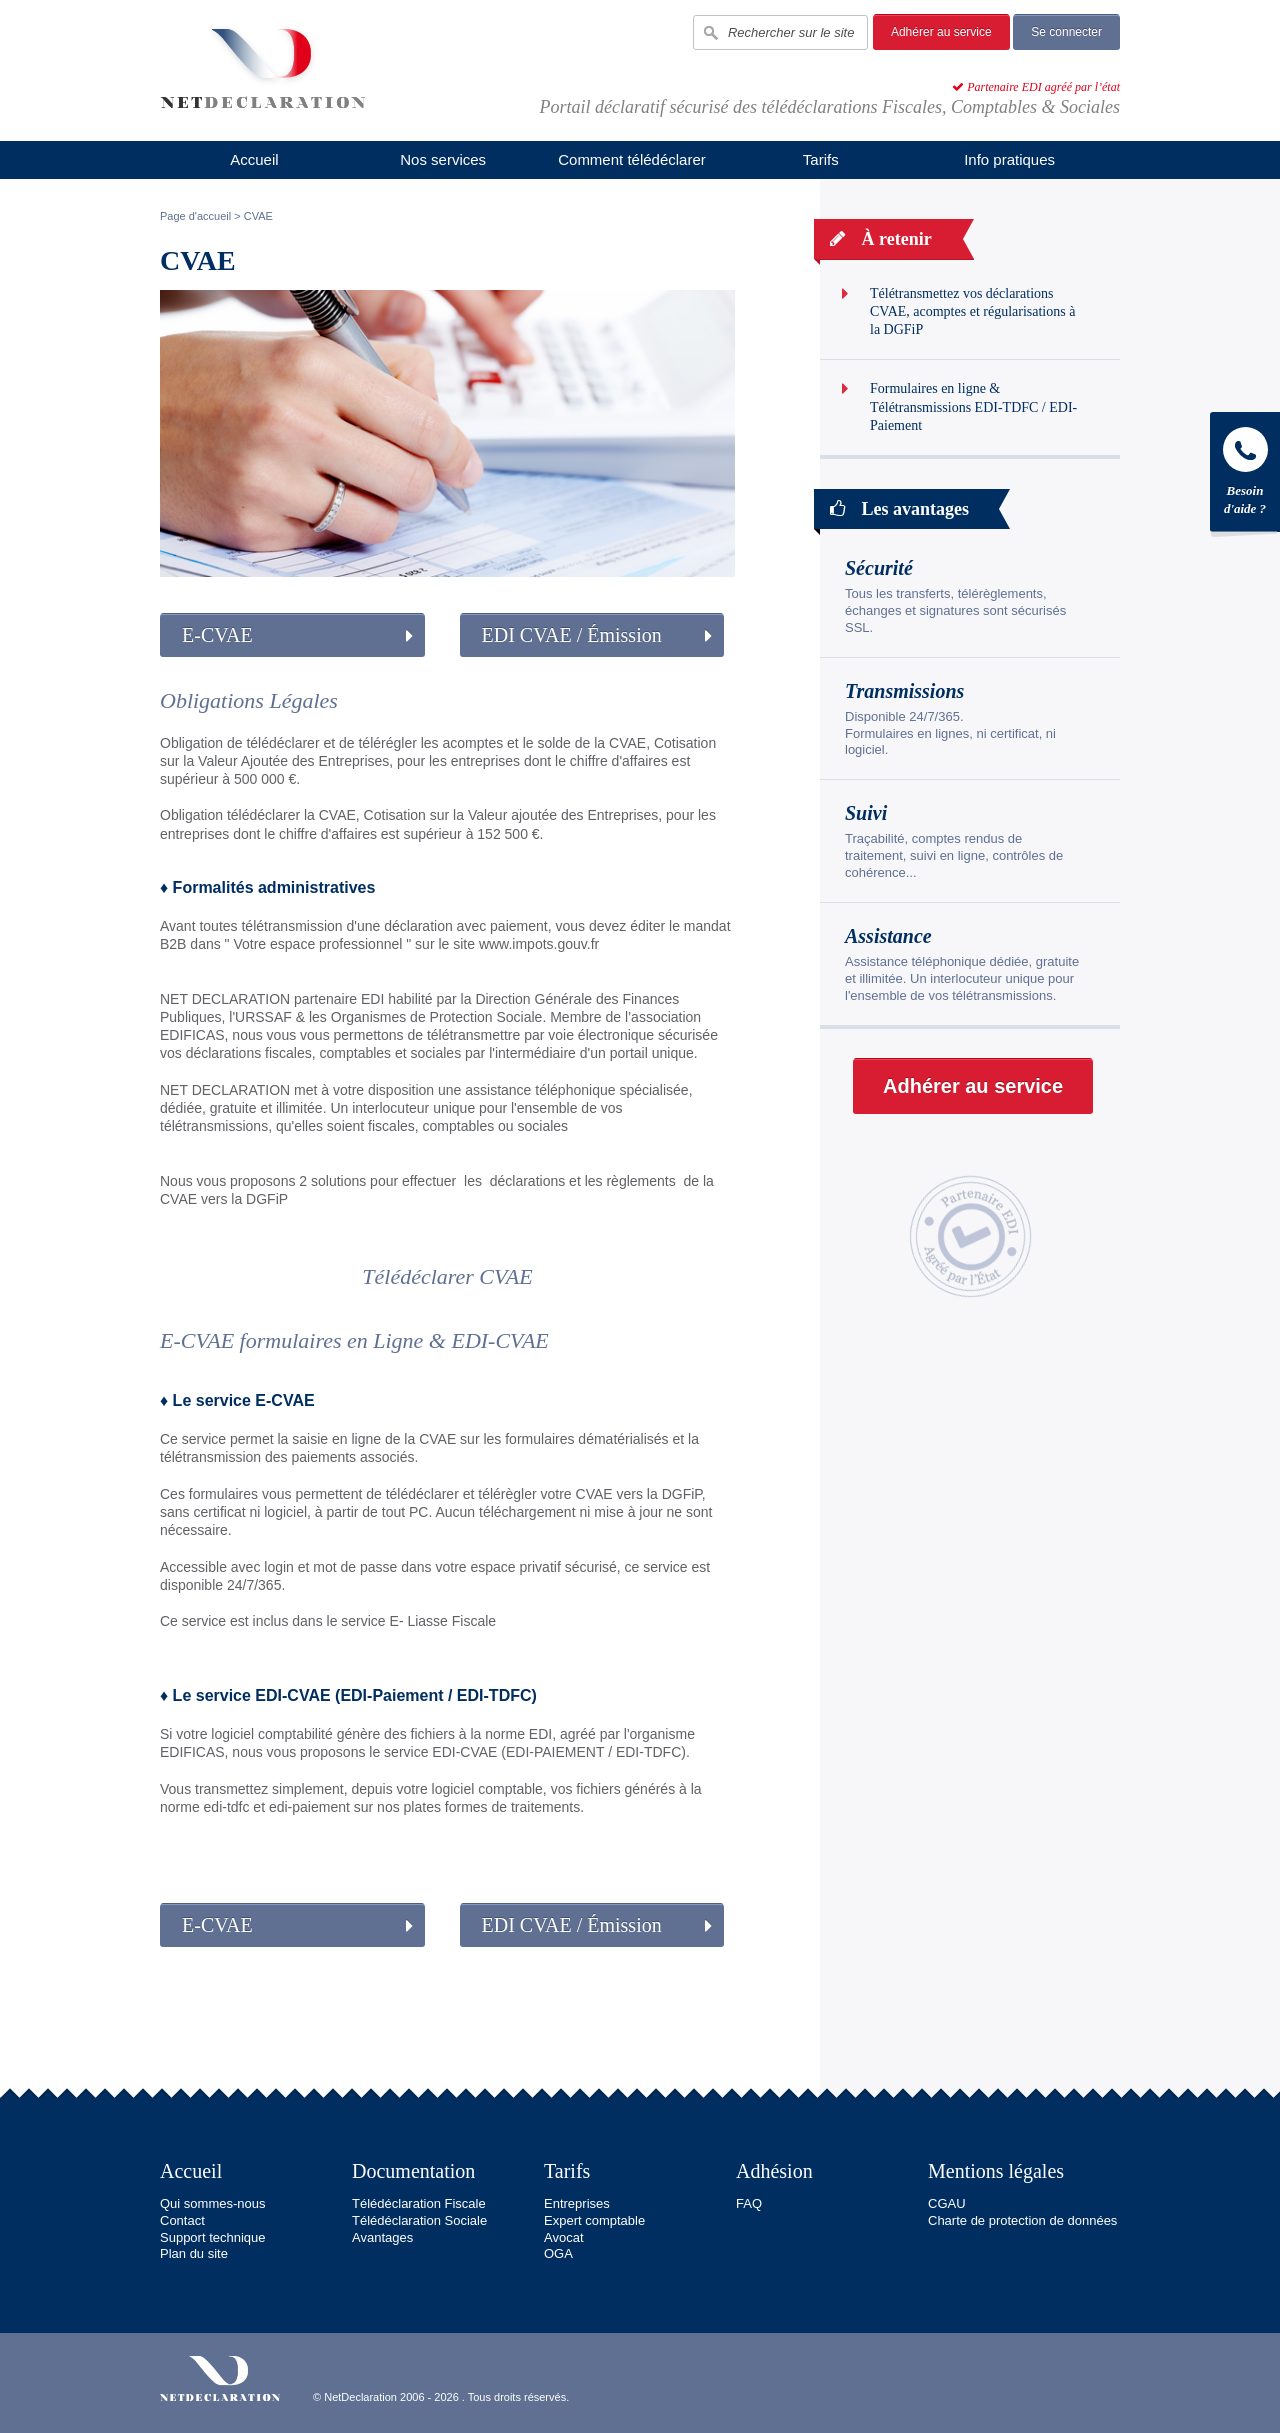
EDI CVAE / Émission (572, 635)
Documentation (413, 2171)
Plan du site (194, 2253)
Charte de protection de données (1022, 2220)
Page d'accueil (195, 216)
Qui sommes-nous (212, 2203)
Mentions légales (996, 2171)
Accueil (254, 159)
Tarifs (821, 159)
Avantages (382, 2237)
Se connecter (1066, 32)
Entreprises (577, 2203)
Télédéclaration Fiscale (419, 2203)
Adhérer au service (941, 32)
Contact (182, 2220)
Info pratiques (1009, 159)
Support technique (213, 2237)
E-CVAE (217, 635)
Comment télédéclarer (632, 159)
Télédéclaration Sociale (419, 2220)
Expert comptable (594, 2220)
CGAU (947, 2203)
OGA (558, 2253)
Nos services (443, 159)
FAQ (749, 2203)
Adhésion (774, 2171)
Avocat (564, 2237)
